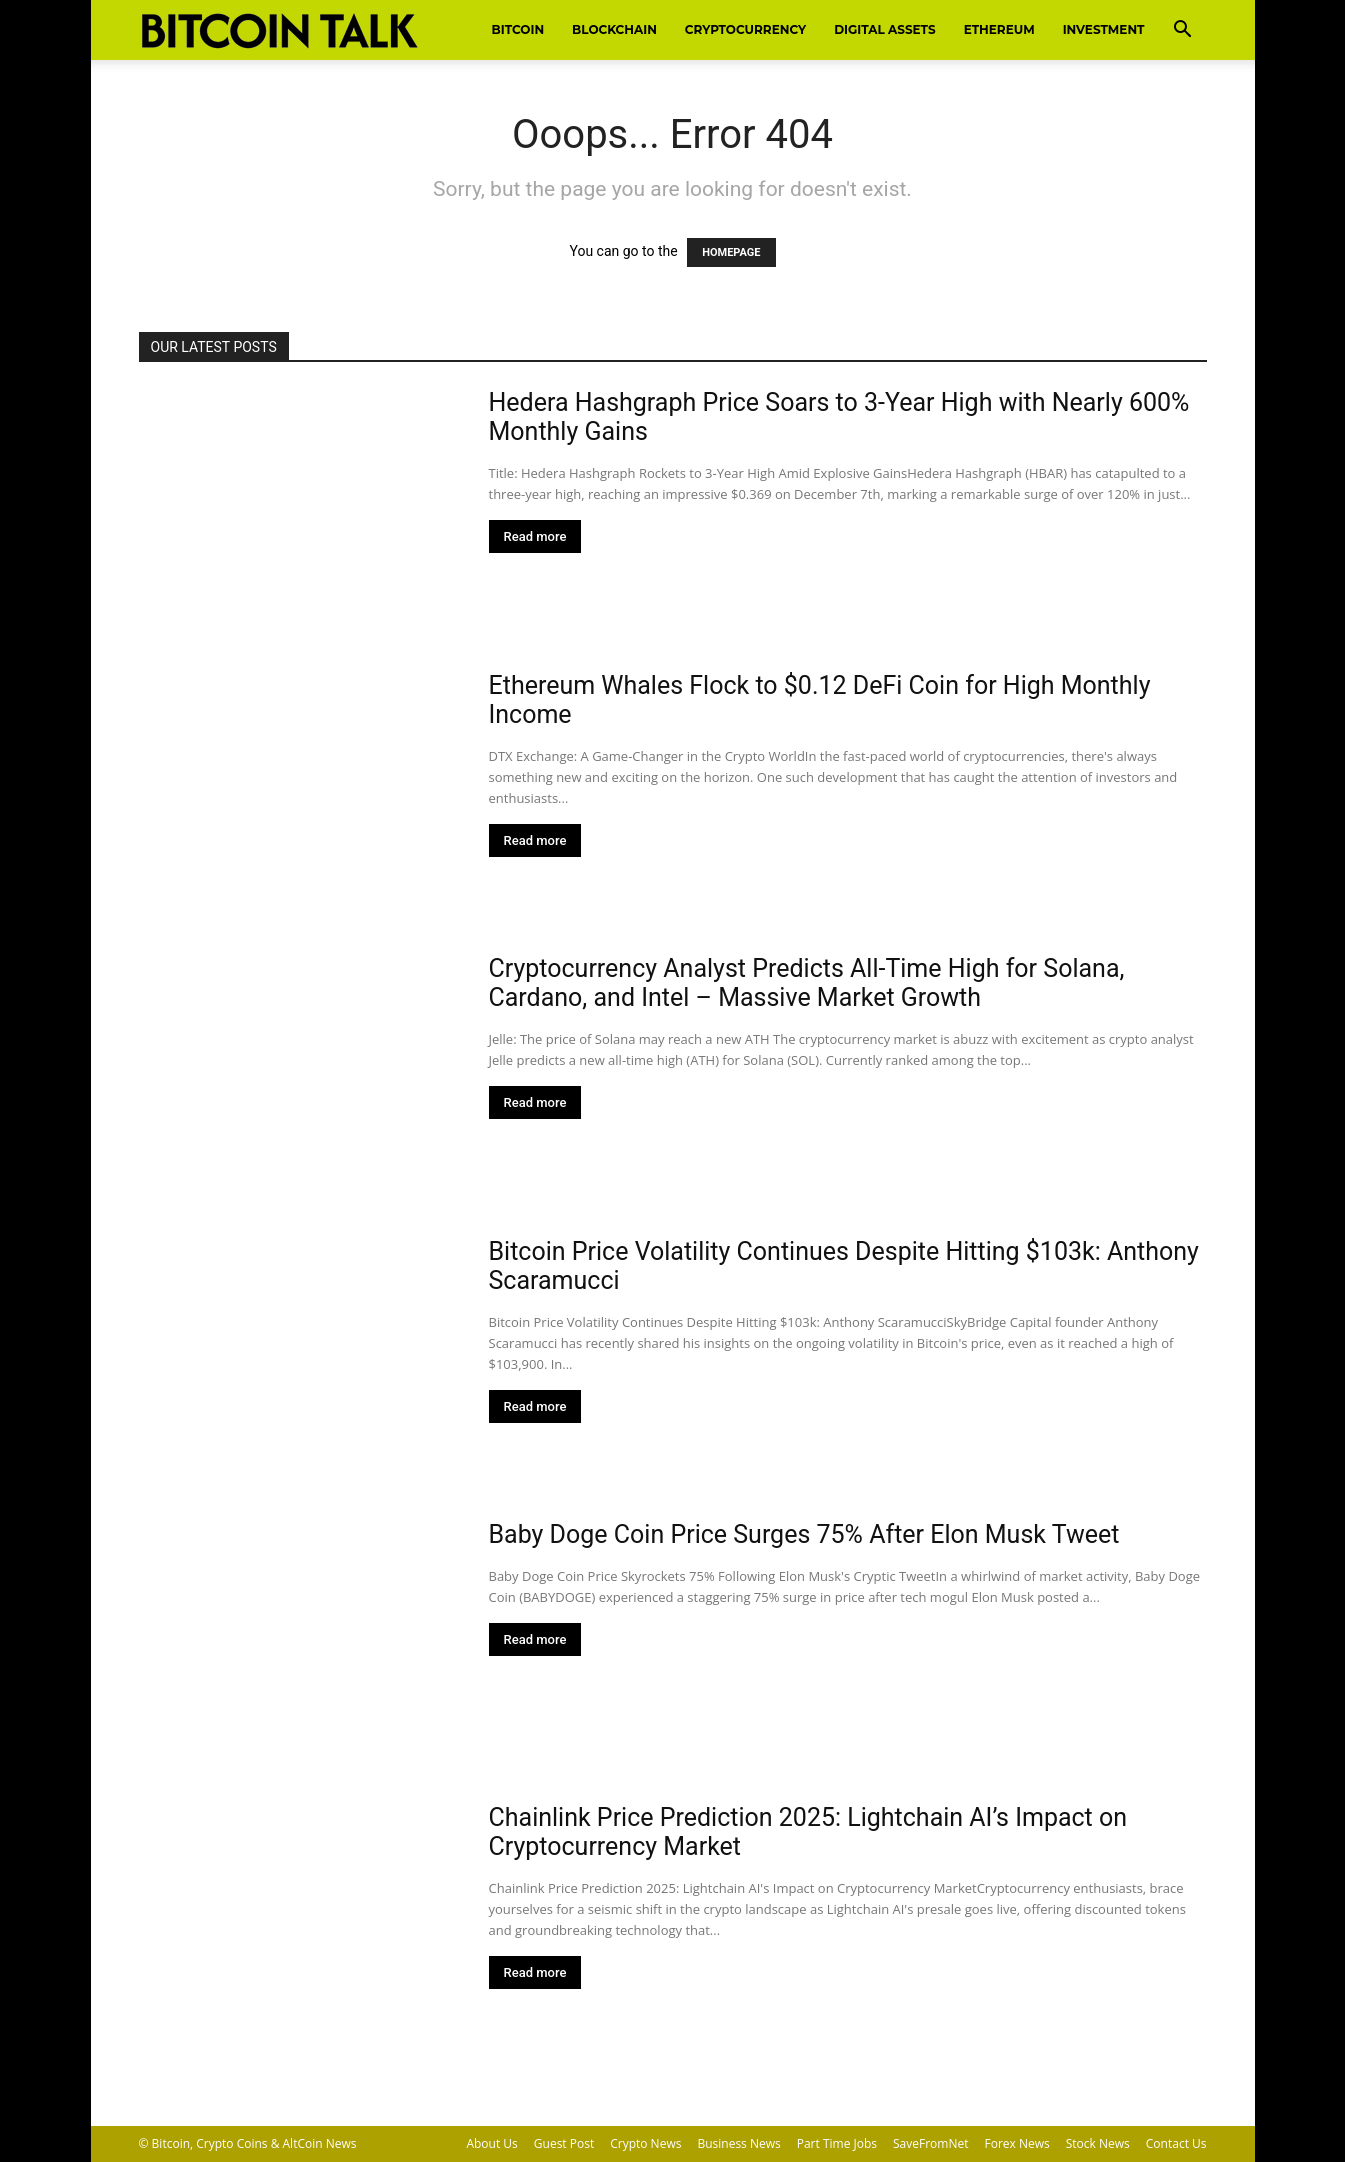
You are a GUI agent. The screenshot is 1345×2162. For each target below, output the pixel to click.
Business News (738, 2143)
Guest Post (564, 2143)
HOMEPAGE (731, 252)
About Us (491, 2143)
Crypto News (645, 2143)
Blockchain (614, 29)
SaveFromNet (930, 2143)
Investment (1104, 29)
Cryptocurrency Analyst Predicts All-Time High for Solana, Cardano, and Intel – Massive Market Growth (807, 983)
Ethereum (999, 29)
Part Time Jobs (837, 2143)
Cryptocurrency (745, 29)
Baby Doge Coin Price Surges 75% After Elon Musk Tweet (804, 1534)
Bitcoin (518, 29)
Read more (535, 536)
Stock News (1098, 2143)
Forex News (1017, 2143)
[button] (1183, 31)
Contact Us (1176, 2143)
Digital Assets (884, 29)
